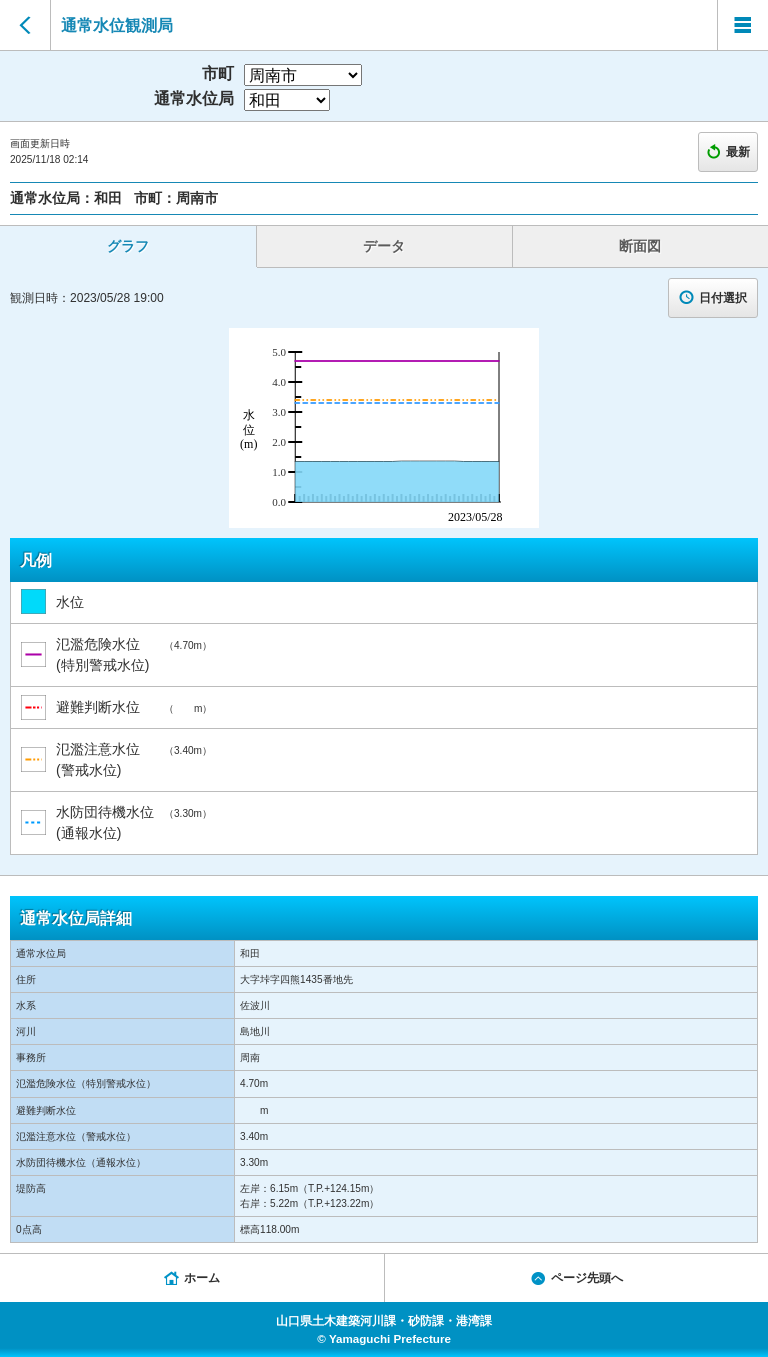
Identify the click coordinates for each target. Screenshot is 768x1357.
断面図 (640, 246)
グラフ (128, 246)
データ (384, 246)
